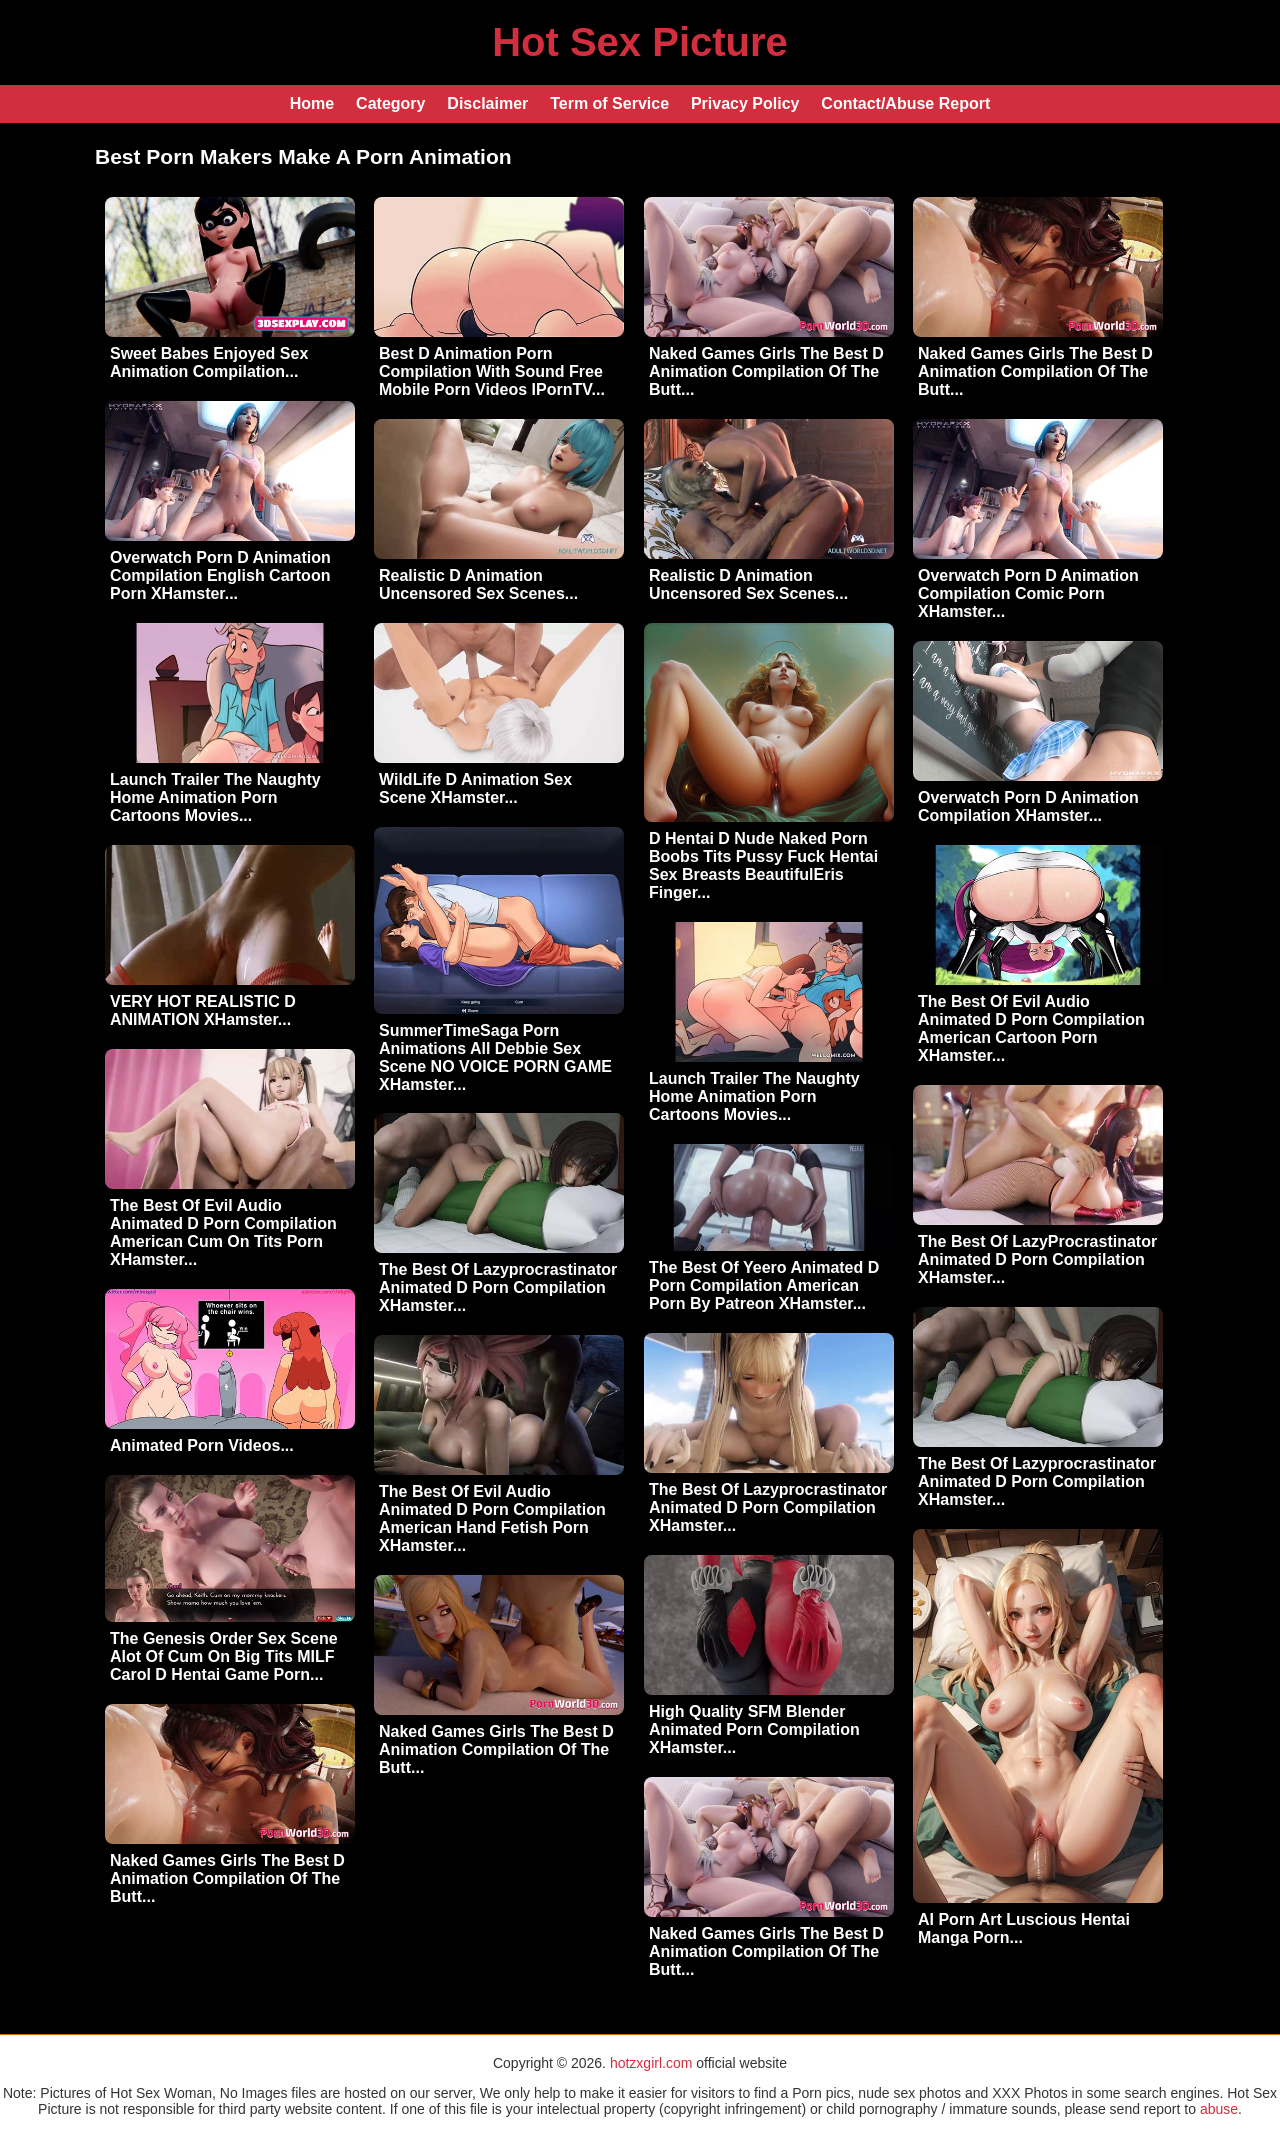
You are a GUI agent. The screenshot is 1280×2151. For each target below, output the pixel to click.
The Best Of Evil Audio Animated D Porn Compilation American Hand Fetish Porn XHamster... (492, 1518)
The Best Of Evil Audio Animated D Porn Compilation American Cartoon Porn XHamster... (1031, 1028)
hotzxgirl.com (651, 2063)
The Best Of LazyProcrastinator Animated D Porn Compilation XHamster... (1037, 1259)
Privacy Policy (745, 103)
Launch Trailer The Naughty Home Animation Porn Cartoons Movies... (215, 797)
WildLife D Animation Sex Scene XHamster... (475, 788)
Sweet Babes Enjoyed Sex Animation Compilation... (209, 362)
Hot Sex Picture (640, 42)
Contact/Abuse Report (905, 103)
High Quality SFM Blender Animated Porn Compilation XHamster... (754, 1729)
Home (312, 103)
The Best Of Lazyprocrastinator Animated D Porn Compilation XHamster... (498, 1287)
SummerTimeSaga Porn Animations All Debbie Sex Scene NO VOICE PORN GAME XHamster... (495, 1057)
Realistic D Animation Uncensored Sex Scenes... (478, 584)
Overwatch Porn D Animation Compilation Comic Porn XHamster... (1028, 593)
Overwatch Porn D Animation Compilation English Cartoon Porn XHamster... (220, 575)
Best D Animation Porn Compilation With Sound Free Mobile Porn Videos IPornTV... (492, 371)
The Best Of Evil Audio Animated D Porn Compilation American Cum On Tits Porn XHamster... (223, 1232)
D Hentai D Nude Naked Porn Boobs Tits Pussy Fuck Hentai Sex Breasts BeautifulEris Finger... (763, 865)
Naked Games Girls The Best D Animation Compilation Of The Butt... (766, 371)
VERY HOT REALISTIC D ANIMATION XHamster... (203, 1010)
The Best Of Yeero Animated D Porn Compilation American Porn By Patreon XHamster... (764, 1285)
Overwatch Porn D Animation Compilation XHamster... (1028, 806)
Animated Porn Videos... (202, 1445)
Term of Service (609, 103)
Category (390, 103)
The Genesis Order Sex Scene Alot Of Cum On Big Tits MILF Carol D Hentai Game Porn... (224, 1656)
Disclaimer (487, 103)
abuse (1219, 2109)
